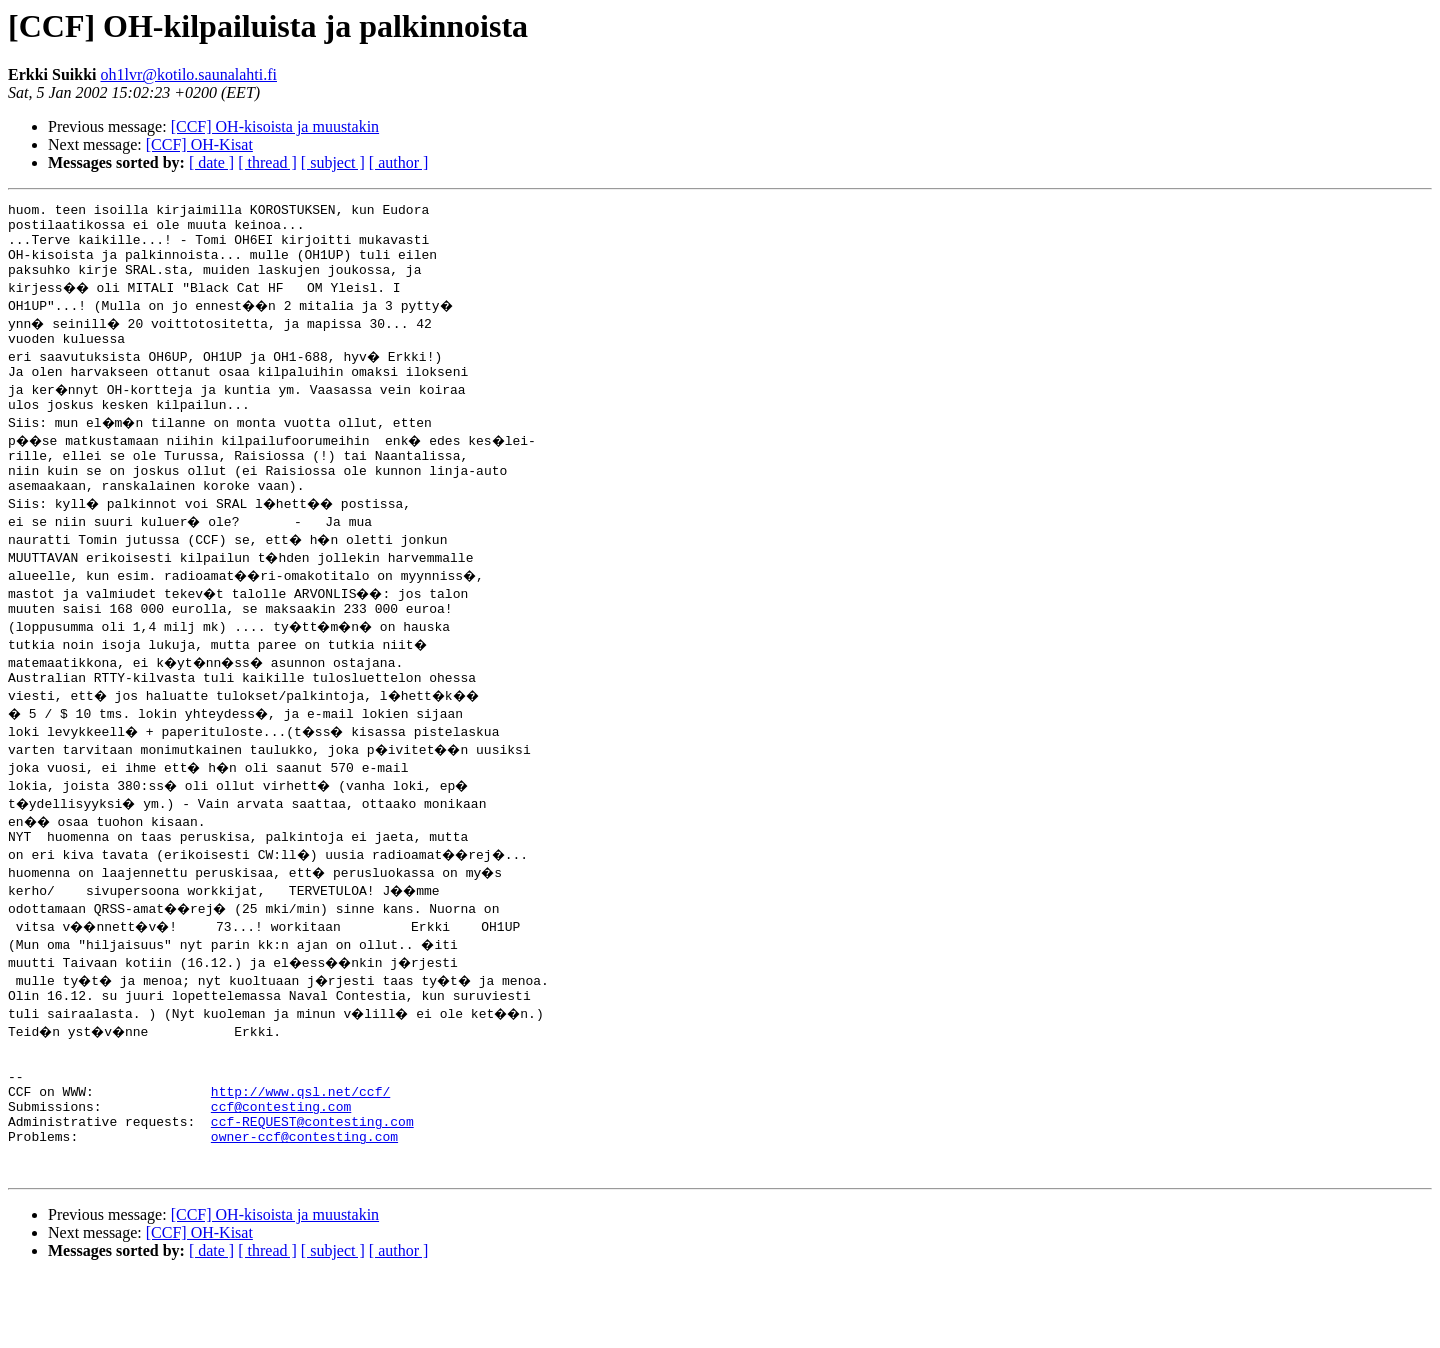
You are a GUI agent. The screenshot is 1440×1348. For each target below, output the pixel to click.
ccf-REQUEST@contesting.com (312, 1184)
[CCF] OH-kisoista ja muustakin (275, 126)
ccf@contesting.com (281, 1166)
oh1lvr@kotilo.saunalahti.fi (189, 74)
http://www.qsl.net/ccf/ (300, 1148)
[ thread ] (267, 162)
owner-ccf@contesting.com (304, 1202)
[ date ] (211, 162)
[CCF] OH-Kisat (199, 144)
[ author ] (399, 162)
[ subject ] (333, 162)
